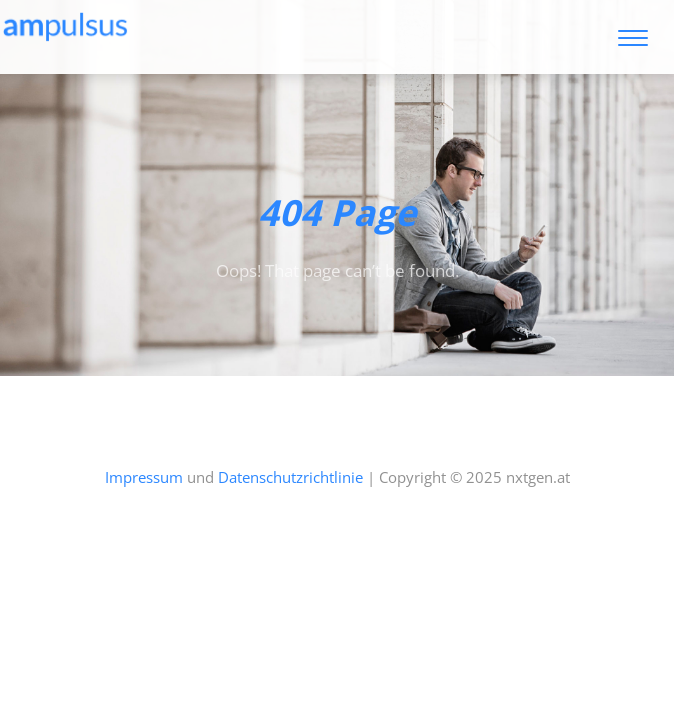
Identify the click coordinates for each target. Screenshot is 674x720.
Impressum (144, 477)
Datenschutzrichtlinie (290, 477)
